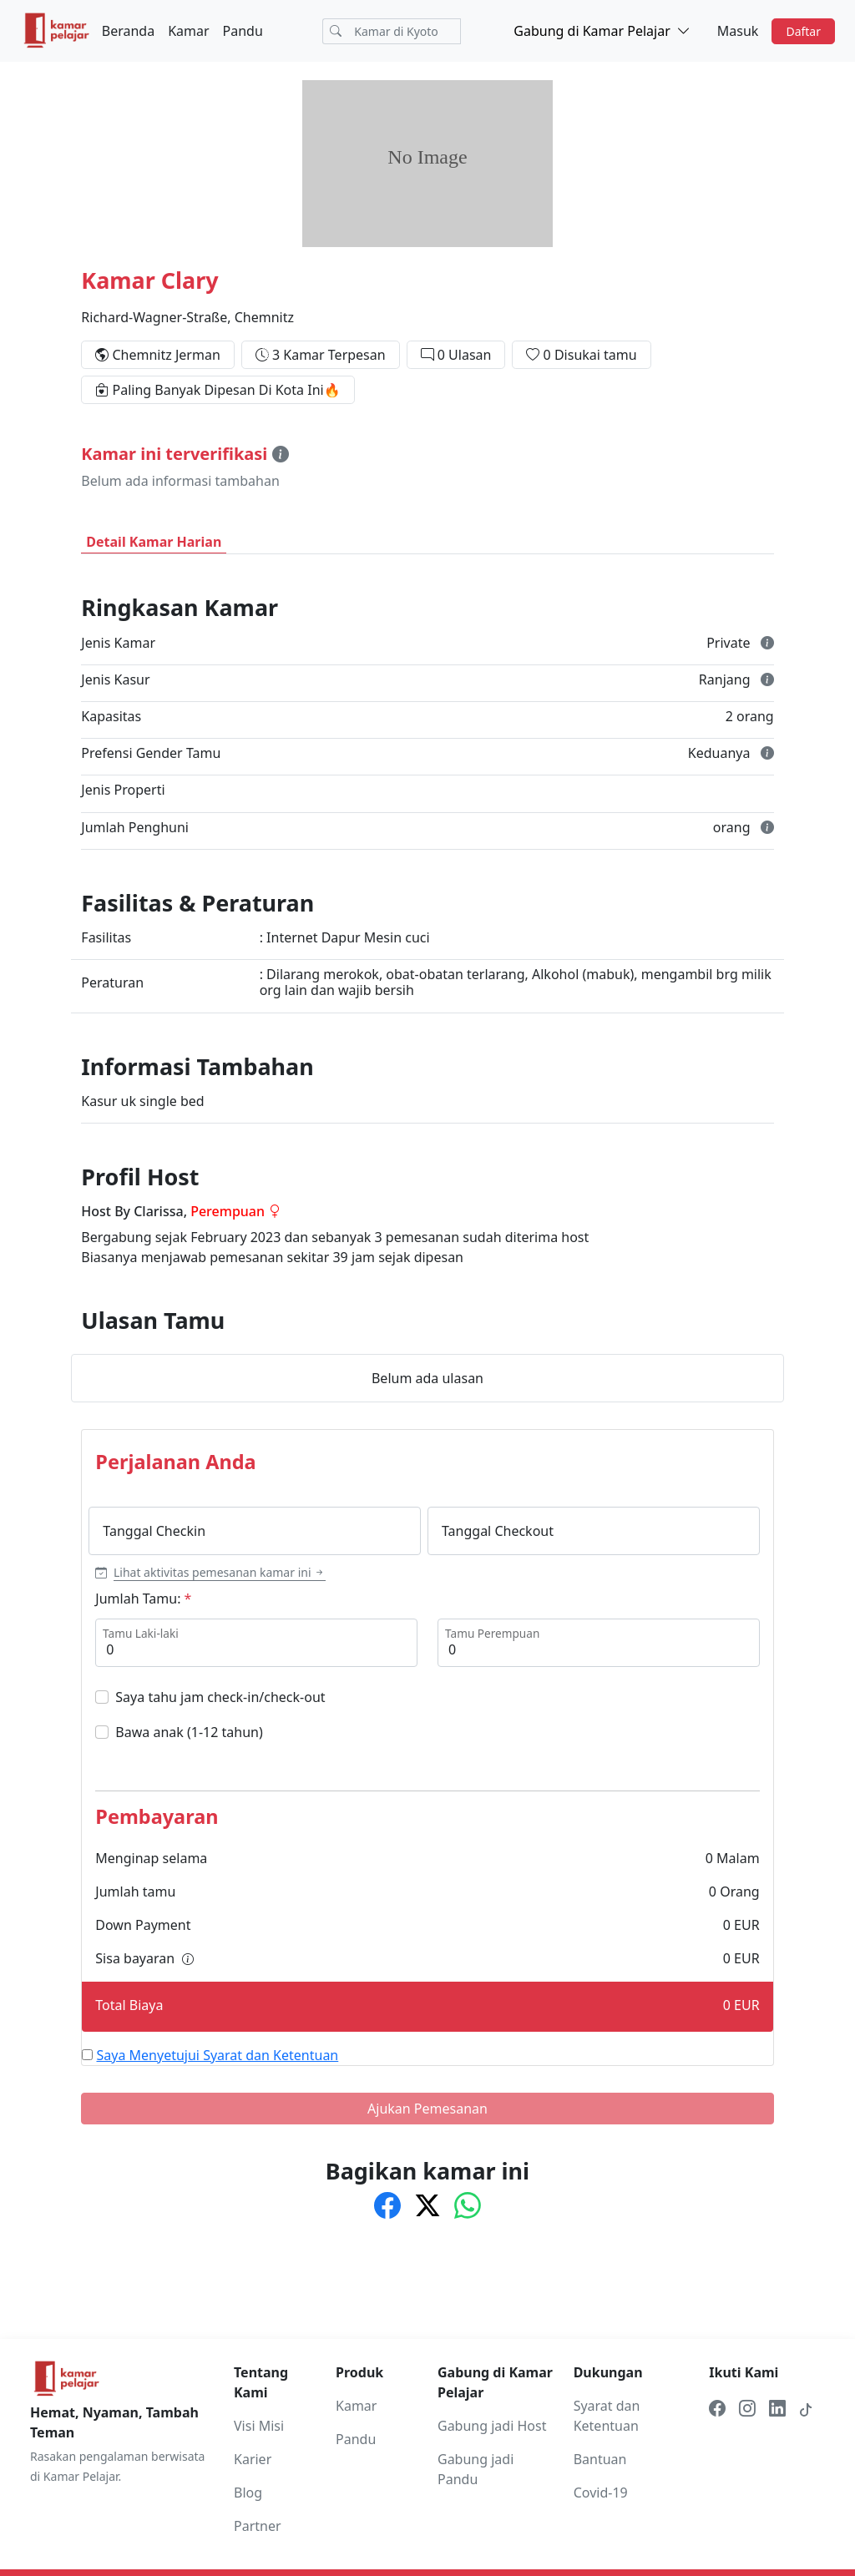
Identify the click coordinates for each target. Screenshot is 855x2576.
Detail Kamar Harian (153, 542)
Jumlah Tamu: (137, 1598)
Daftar (803, 31)
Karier (252, 2459)
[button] (210, 1572)
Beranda (128, 31)
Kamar (188, 31)
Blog (248, 2492)
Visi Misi (259, 2426)
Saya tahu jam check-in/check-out (220, 1697)
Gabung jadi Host (492, 2426)
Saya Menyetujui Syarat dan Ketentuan (218, 2055)
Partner (257, 2526)
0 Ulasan (465, 355)
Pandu (243, 31)
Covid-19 (601, 2492)
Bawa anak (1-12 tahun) (188, 1732)
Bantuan (600, 2459)
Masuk (738, 31)
